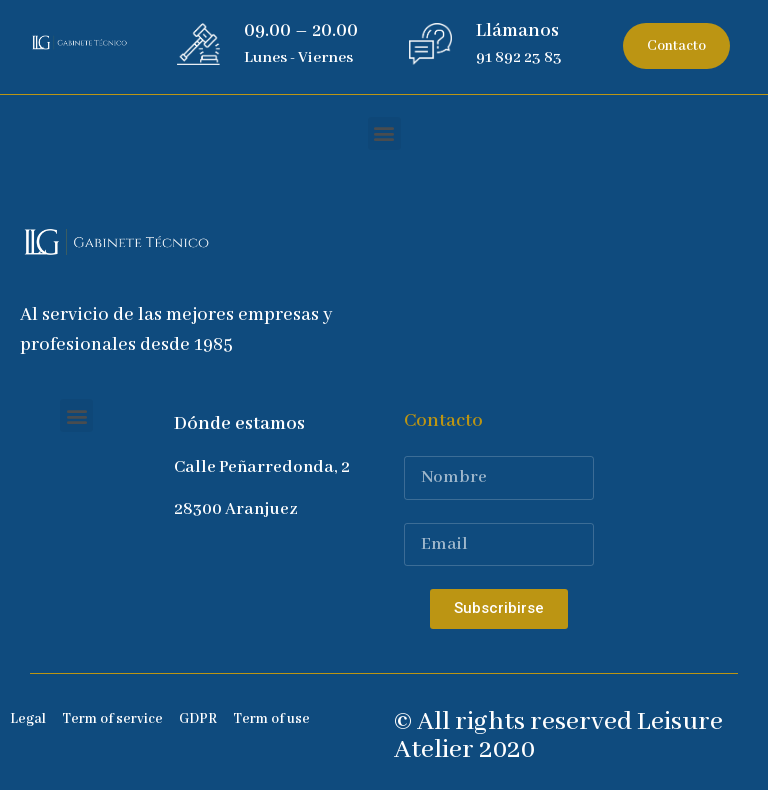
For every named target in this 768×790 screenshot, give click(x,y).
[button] (676, 46)
